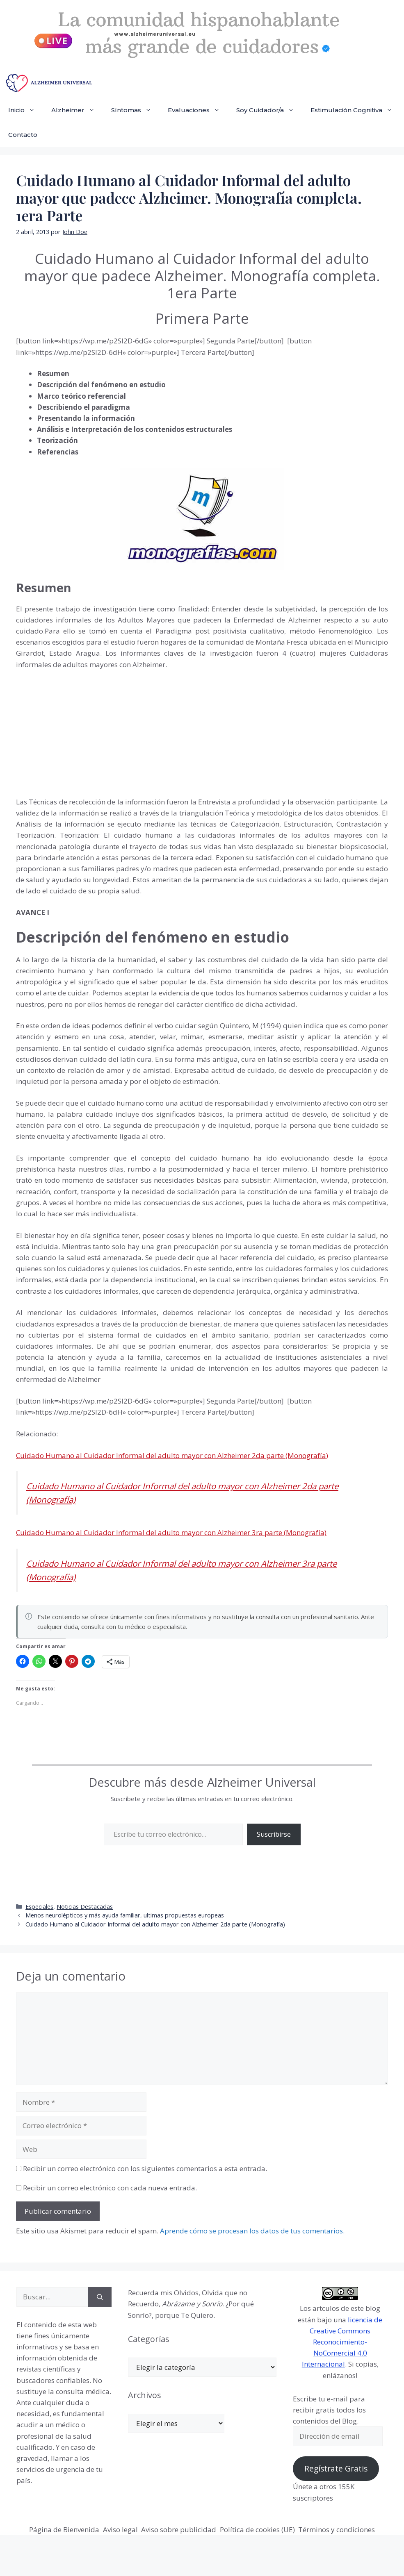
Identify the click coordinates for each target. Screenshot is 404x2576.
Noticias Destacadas (85, 1906)
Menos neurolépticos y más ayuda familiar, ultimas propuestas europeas (124, 1915)
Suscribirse (274, 1834)
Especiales (39, 1906)
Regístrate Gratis (335, 2468)
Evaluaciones (198, 110)
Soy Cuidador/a (269, 110)
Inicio (25, 110)
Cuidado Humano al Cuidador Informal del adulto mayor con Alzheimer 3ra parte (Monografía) (171, 1532)
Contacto (22, 135)
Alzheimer (77, 110)
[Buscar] (100, 2297)
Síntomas (135, 110)
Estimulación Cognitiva (355, 110)
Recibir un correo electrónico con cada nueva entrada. (110, 2187)
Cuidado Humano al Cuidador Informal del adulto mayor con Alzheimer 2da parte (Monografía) (172, 1455)
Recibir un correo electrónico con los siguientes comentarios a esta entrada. (145, 2168)
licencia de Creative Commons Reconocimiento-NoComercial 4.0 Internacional (342, 2342)
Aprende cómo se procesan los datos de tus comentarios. (252, 2230)
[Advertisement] (77, 731)
